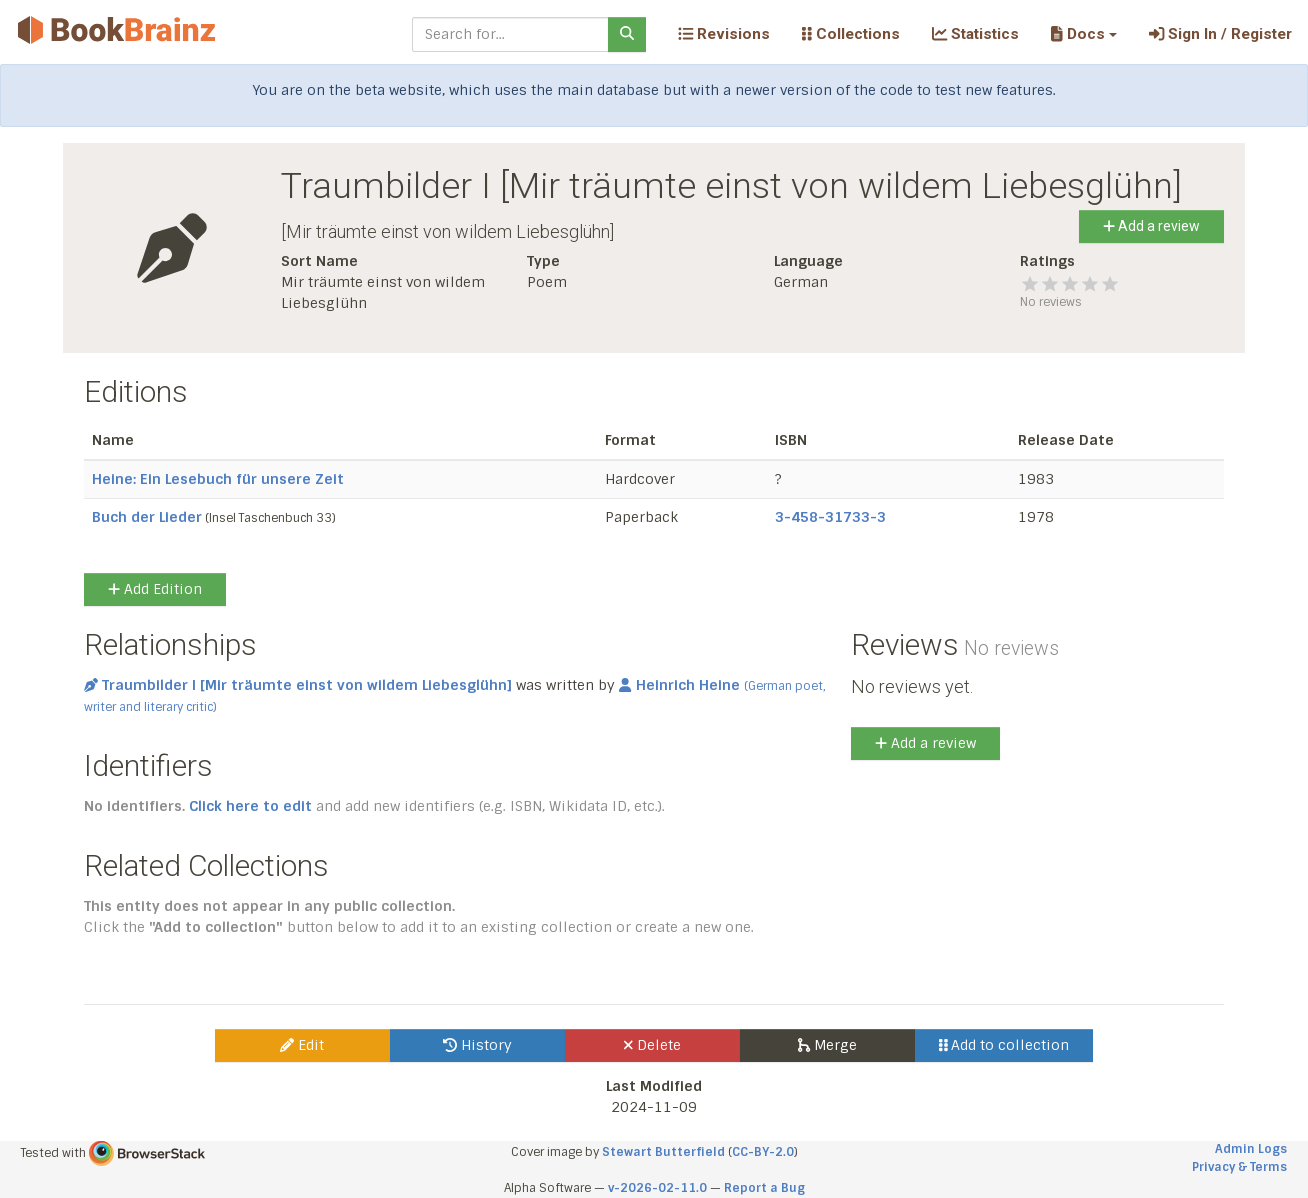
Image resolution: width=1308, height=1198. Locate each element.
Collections (851, 34)
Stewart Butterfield (663, 1152)
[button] (1083, 34)
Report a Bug (764, 1188)
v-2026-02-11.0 (657, 1188)
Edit (302, 1045)
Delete (652, 1045)
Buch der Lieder (147, 517)
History (477, 1045)
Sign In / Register (1220, 34)
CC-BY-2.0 (763, 1152)
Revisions (724, 34)
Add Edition (155, 589)
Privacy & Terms (1239, 1167)
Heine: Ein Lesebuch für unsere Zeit (218, 479)
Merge (827, 1045)
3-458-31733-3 (830, 517)
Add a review (1151, 226)
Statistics (975, 34)
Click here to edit (250, 806)
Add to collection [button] (1004, 1045)
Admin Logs (1251, 1149)
